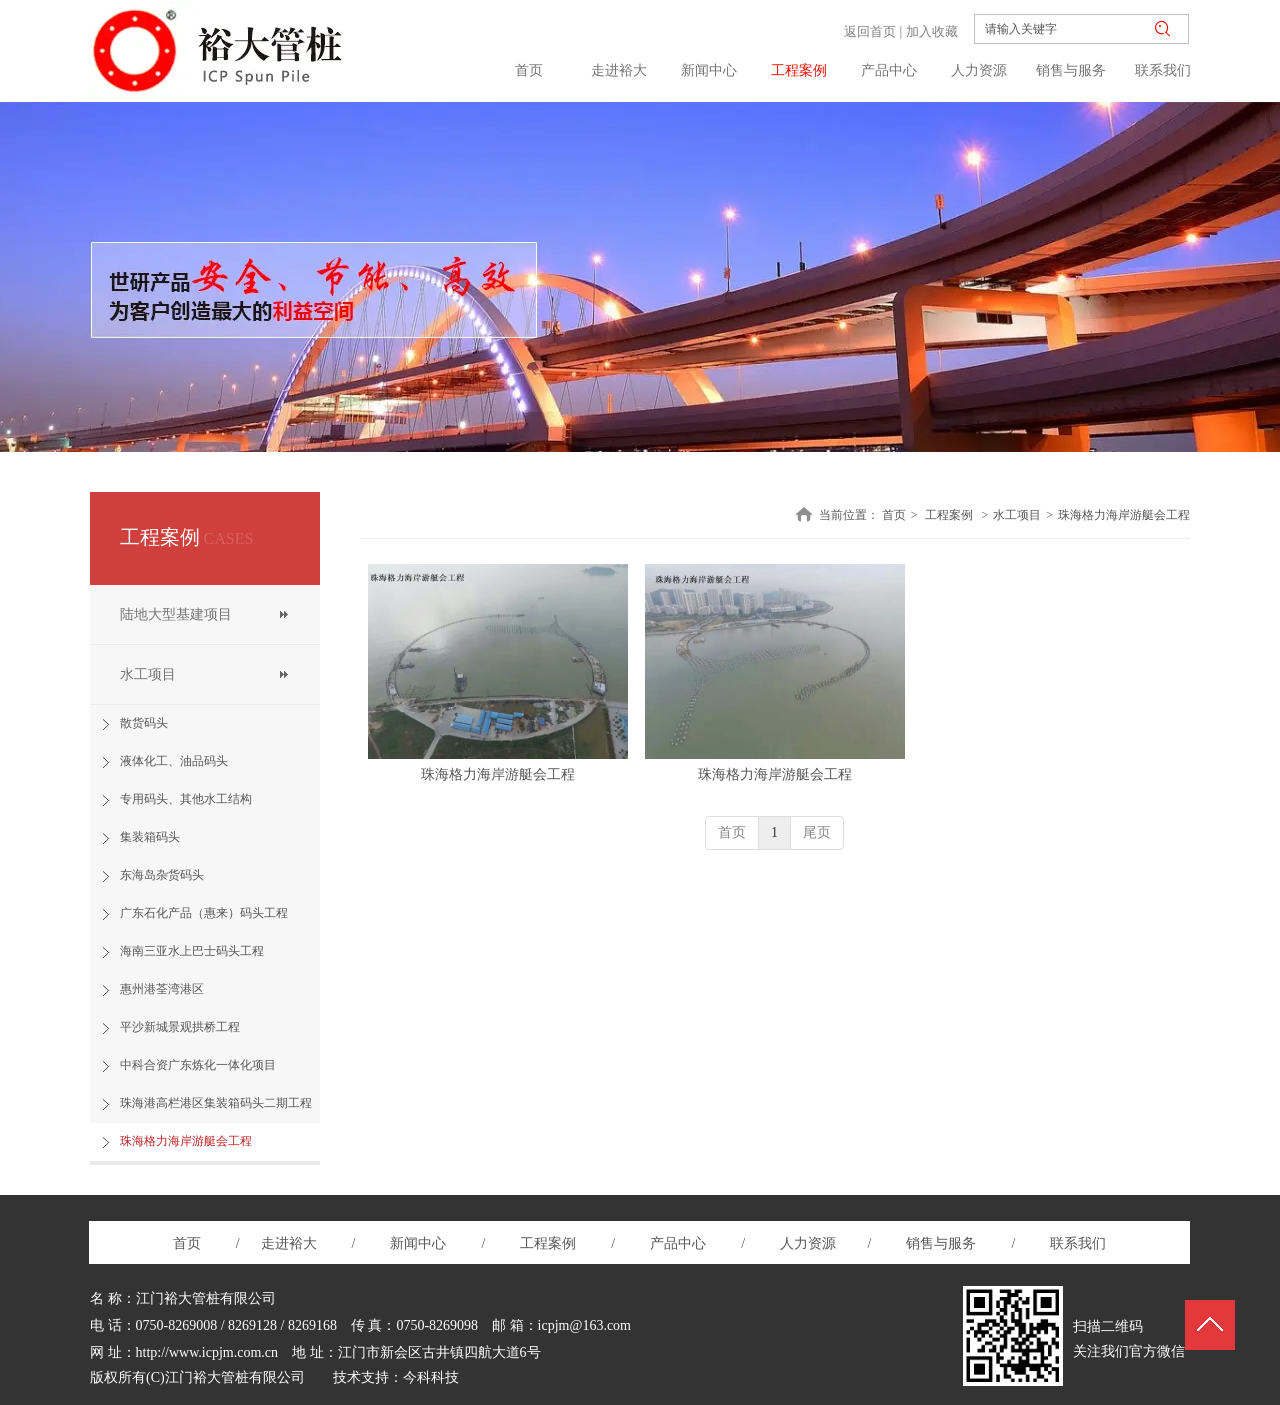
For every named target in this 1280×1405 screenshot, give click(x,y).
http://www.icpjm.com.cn (207, 1352)
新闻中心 (420, 1243)
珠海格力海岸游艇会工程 (1124, 515)
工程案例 (949, 515)
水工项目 (1017, 515)
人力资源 (810, 1243)
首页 (894, 515)
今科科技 (431, 1377)
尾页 (817, 832)
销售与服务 (941, 1243)
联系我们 (1077, 1243)
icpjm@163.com (584, 1325)
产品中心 (678, 1243)
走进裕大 (289, 1243)
